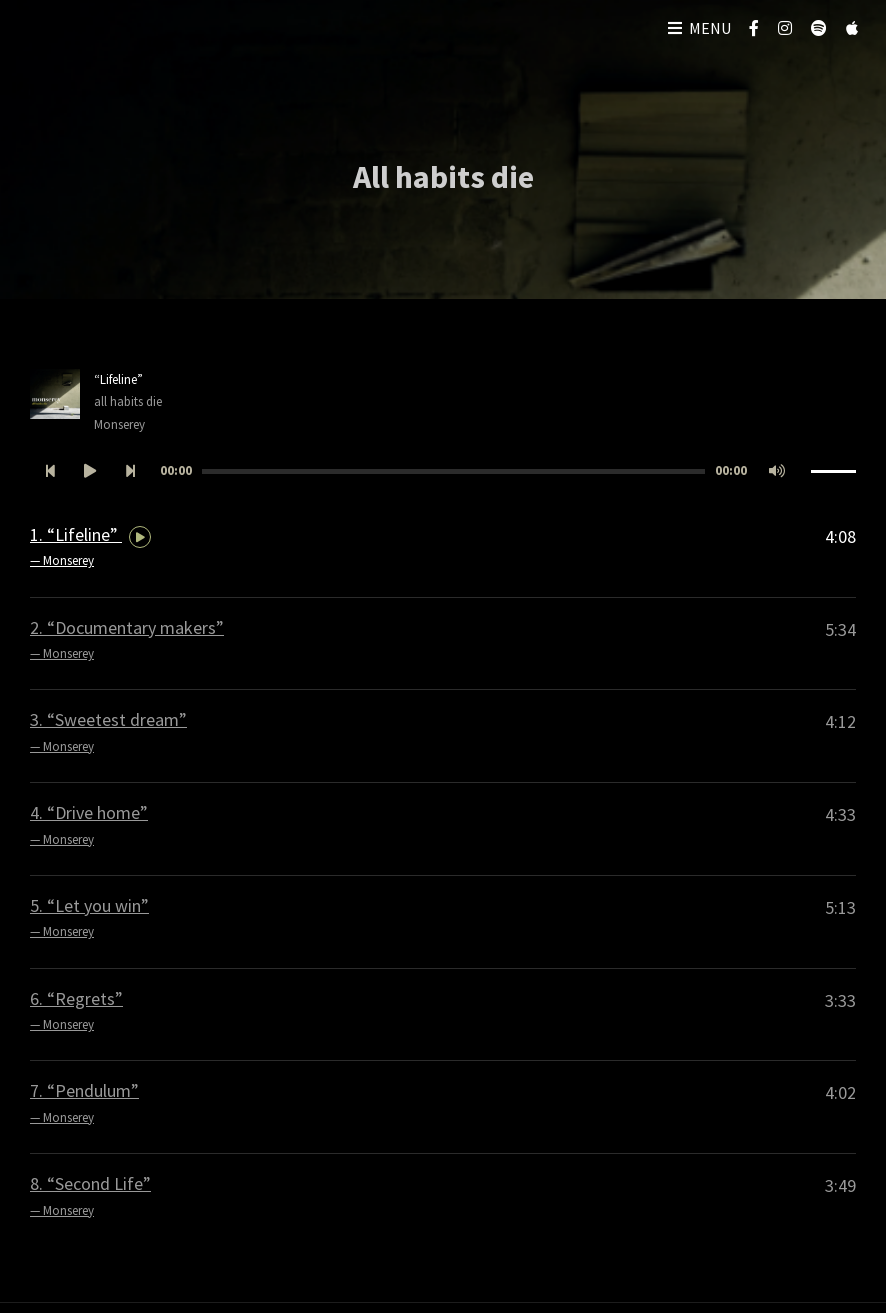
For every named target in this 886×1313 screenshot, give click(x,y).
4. (89, 826)
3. (108, 733)
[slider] (453, 471)
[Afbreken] (777, 471)
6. (76, 1012)
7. (84, 1104)
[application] (443, 471)
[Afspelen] (90, 471)
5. (89, 919)
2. (127, 641)
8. (90, 1197)
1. (90, 548)
